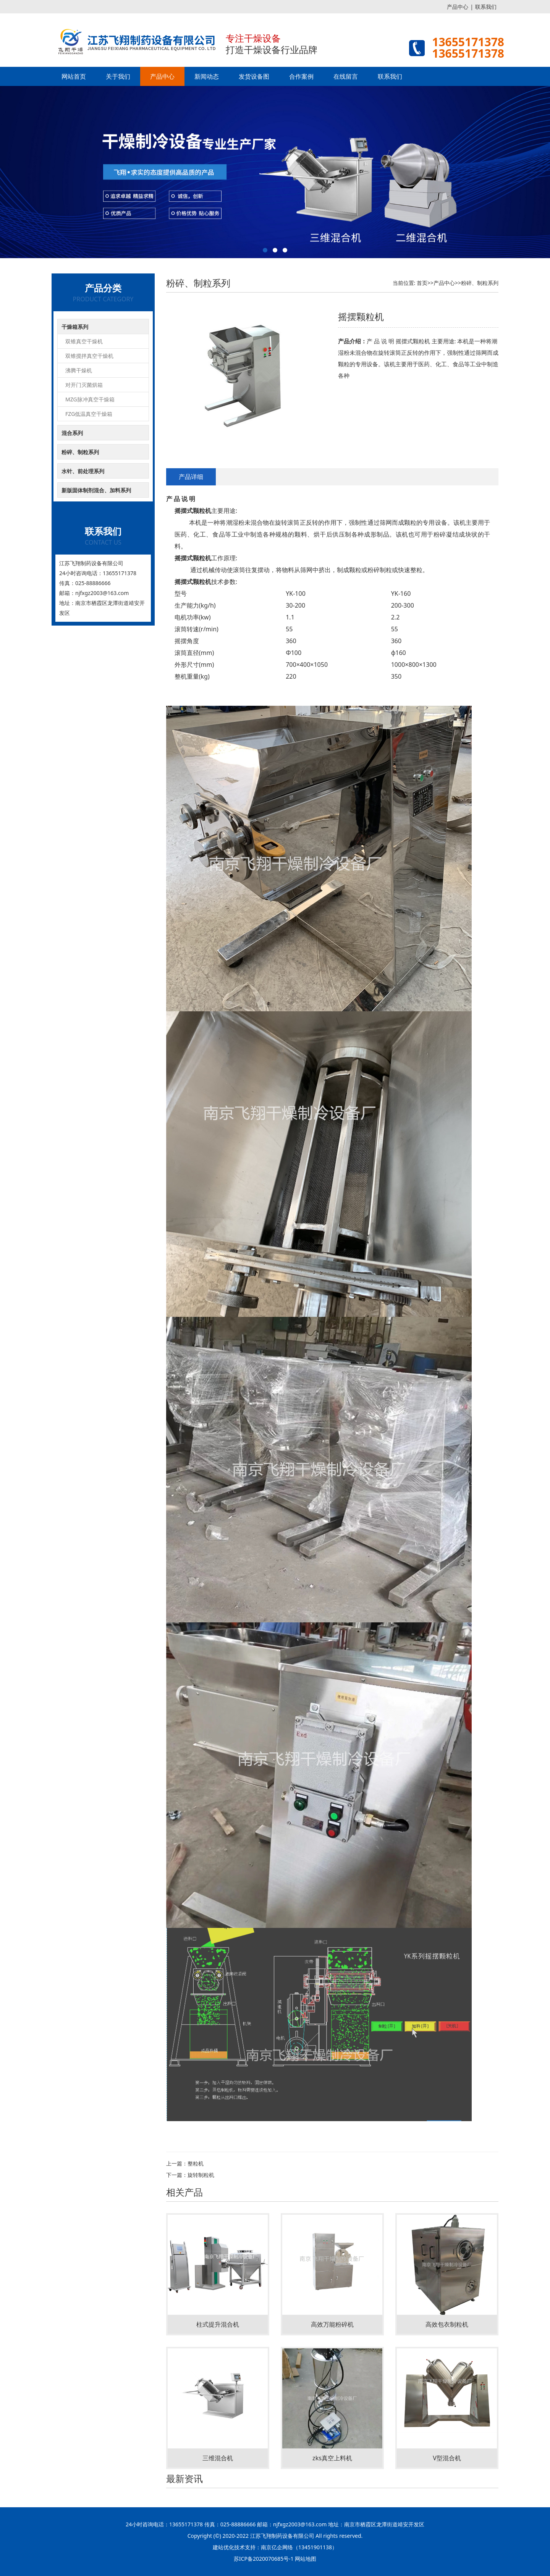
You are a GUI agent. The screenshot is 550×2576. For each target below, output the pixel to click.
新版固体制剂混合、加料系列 (96, 490)
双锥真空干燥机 (84, 341)
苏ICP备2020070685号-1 (264, 2558)
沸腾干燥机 (78, 370)
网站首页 (73, 76)
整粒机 (196, 2163)
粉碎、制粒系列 (80, 452)
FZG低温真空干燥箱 (88, 413)
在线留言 (345, 76)
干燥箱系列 (74, 326)
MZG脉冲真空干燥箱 (90, 399)
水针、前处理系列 (82, 471)
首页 (422, 282)
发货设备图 (254, 76)
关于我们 (118, 76)
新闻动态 (206, 76)
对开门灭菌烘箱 (84, 384)
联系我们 (486, 6)
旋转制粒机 (201, 2174)
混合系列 (72, 433)
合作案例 (301, 76)
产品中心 (457, 6)
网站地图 (305, 2558)
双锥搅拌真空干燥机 (89, 355)
